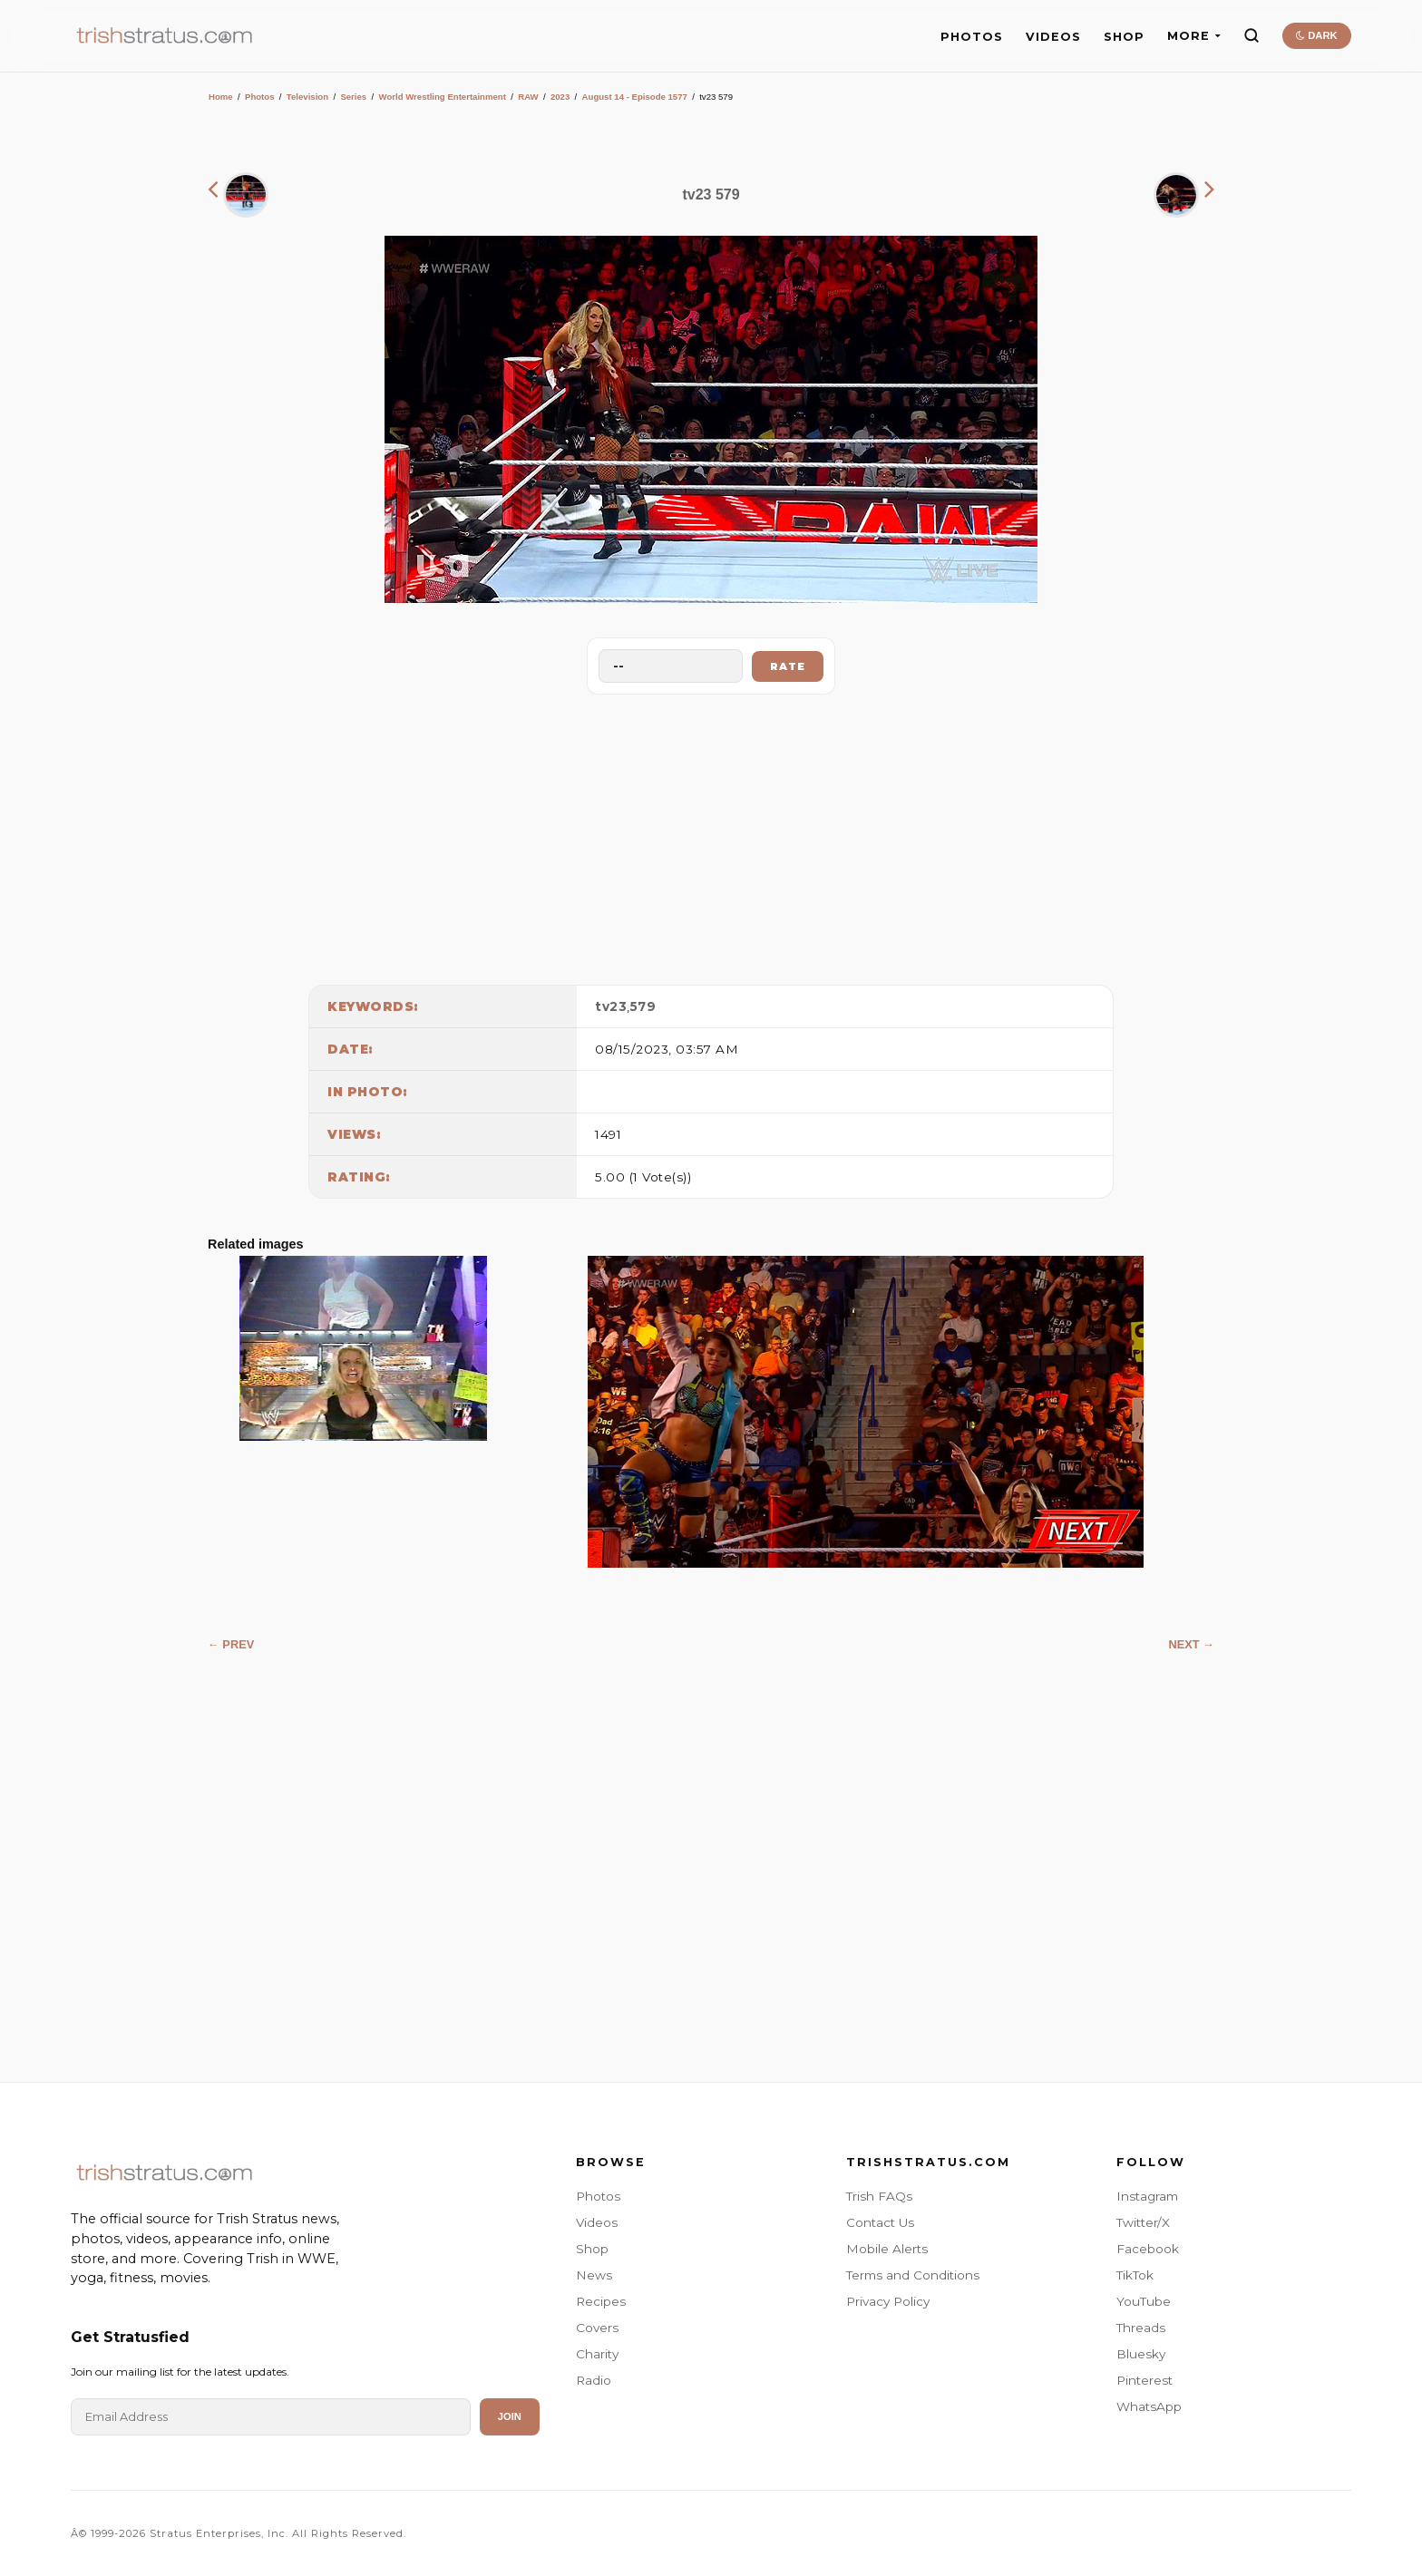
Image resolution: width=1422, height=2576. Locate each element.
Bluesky (1140, 2354)
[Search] (1251, 35)
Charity (597, 2354)
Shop (592, 2248)
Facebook (1147, 2248)
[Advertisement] (711, 835)
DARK (1316, 35)
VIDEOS (1053, 37)
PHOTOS (971, 37)
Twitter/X (1143, 2222)
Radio (593, 2380)
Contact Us (880, 2222)
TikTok (1135, 2275)
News (594, 2275)
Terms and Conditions (912, 2275)
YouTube (1143, 2301)
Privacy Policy (888, 2301)
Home (221, 97)
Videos (597, 2222)
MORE (1194, 36)
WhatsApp (1149, 2406)
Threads (1140, 2327)
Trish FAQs (879, 2196)
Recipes (601, 2301)
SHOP (1124, 37)
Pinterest (1144, 2380)
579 (643, 1006)
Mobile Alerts (887, 2248)
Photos (260, 97)
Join (509, 2416)
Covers (597, 2327)
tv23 (611, 1006)
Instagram (1147, 2196)
